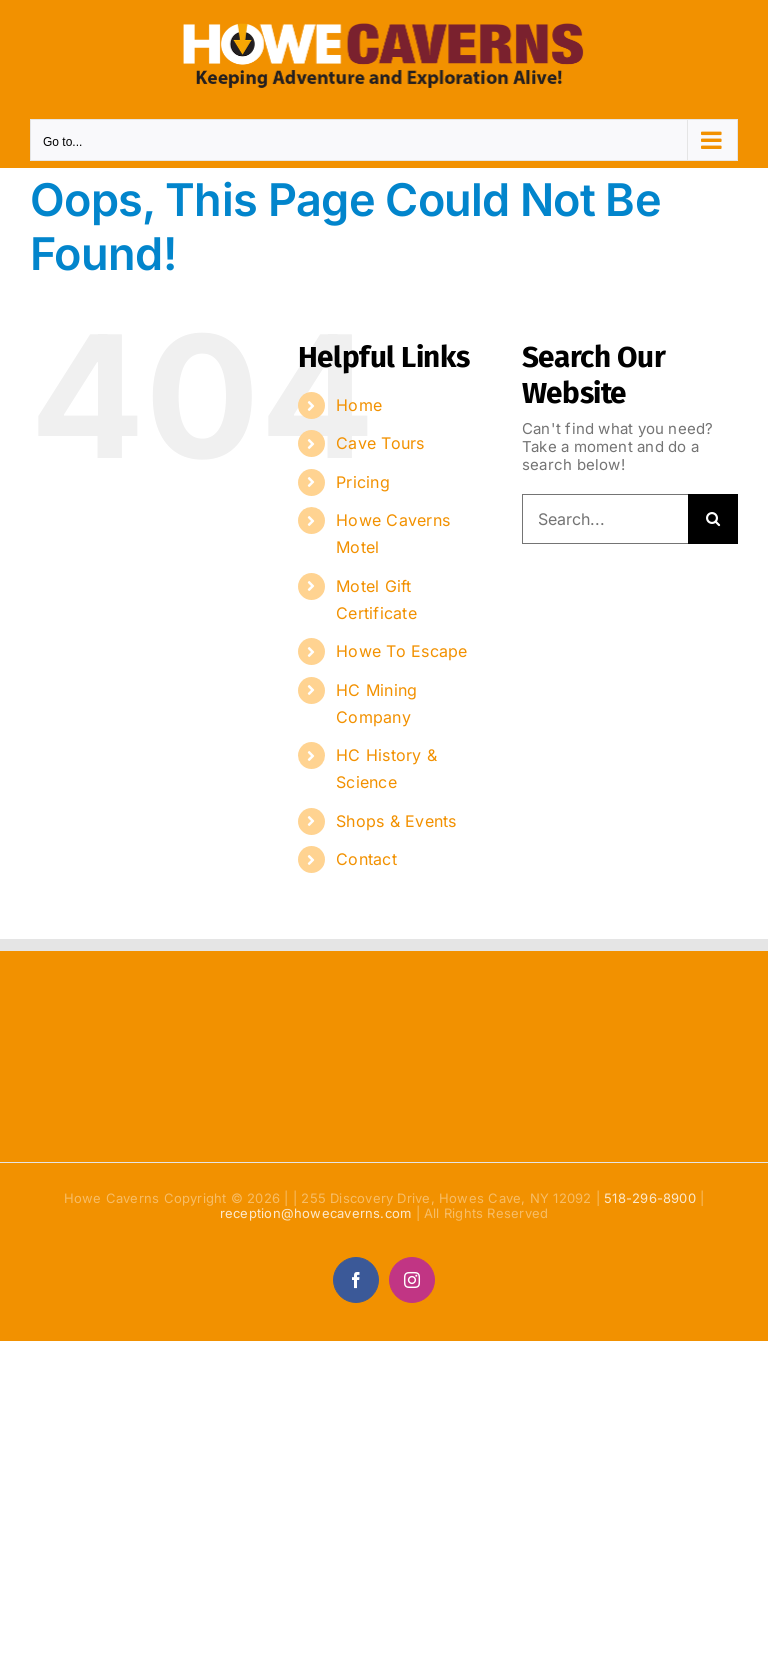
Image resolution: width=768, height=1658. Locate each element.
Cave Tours (380, 443)
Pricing (363, 482)
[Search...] (605, 519)
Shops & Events (396, 821)
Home (359, 405)
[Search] (713, 519)
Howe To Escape (401, 651)
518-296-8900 (650, 1198)
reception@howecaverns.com (316, 1213)
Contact (366, 859)
